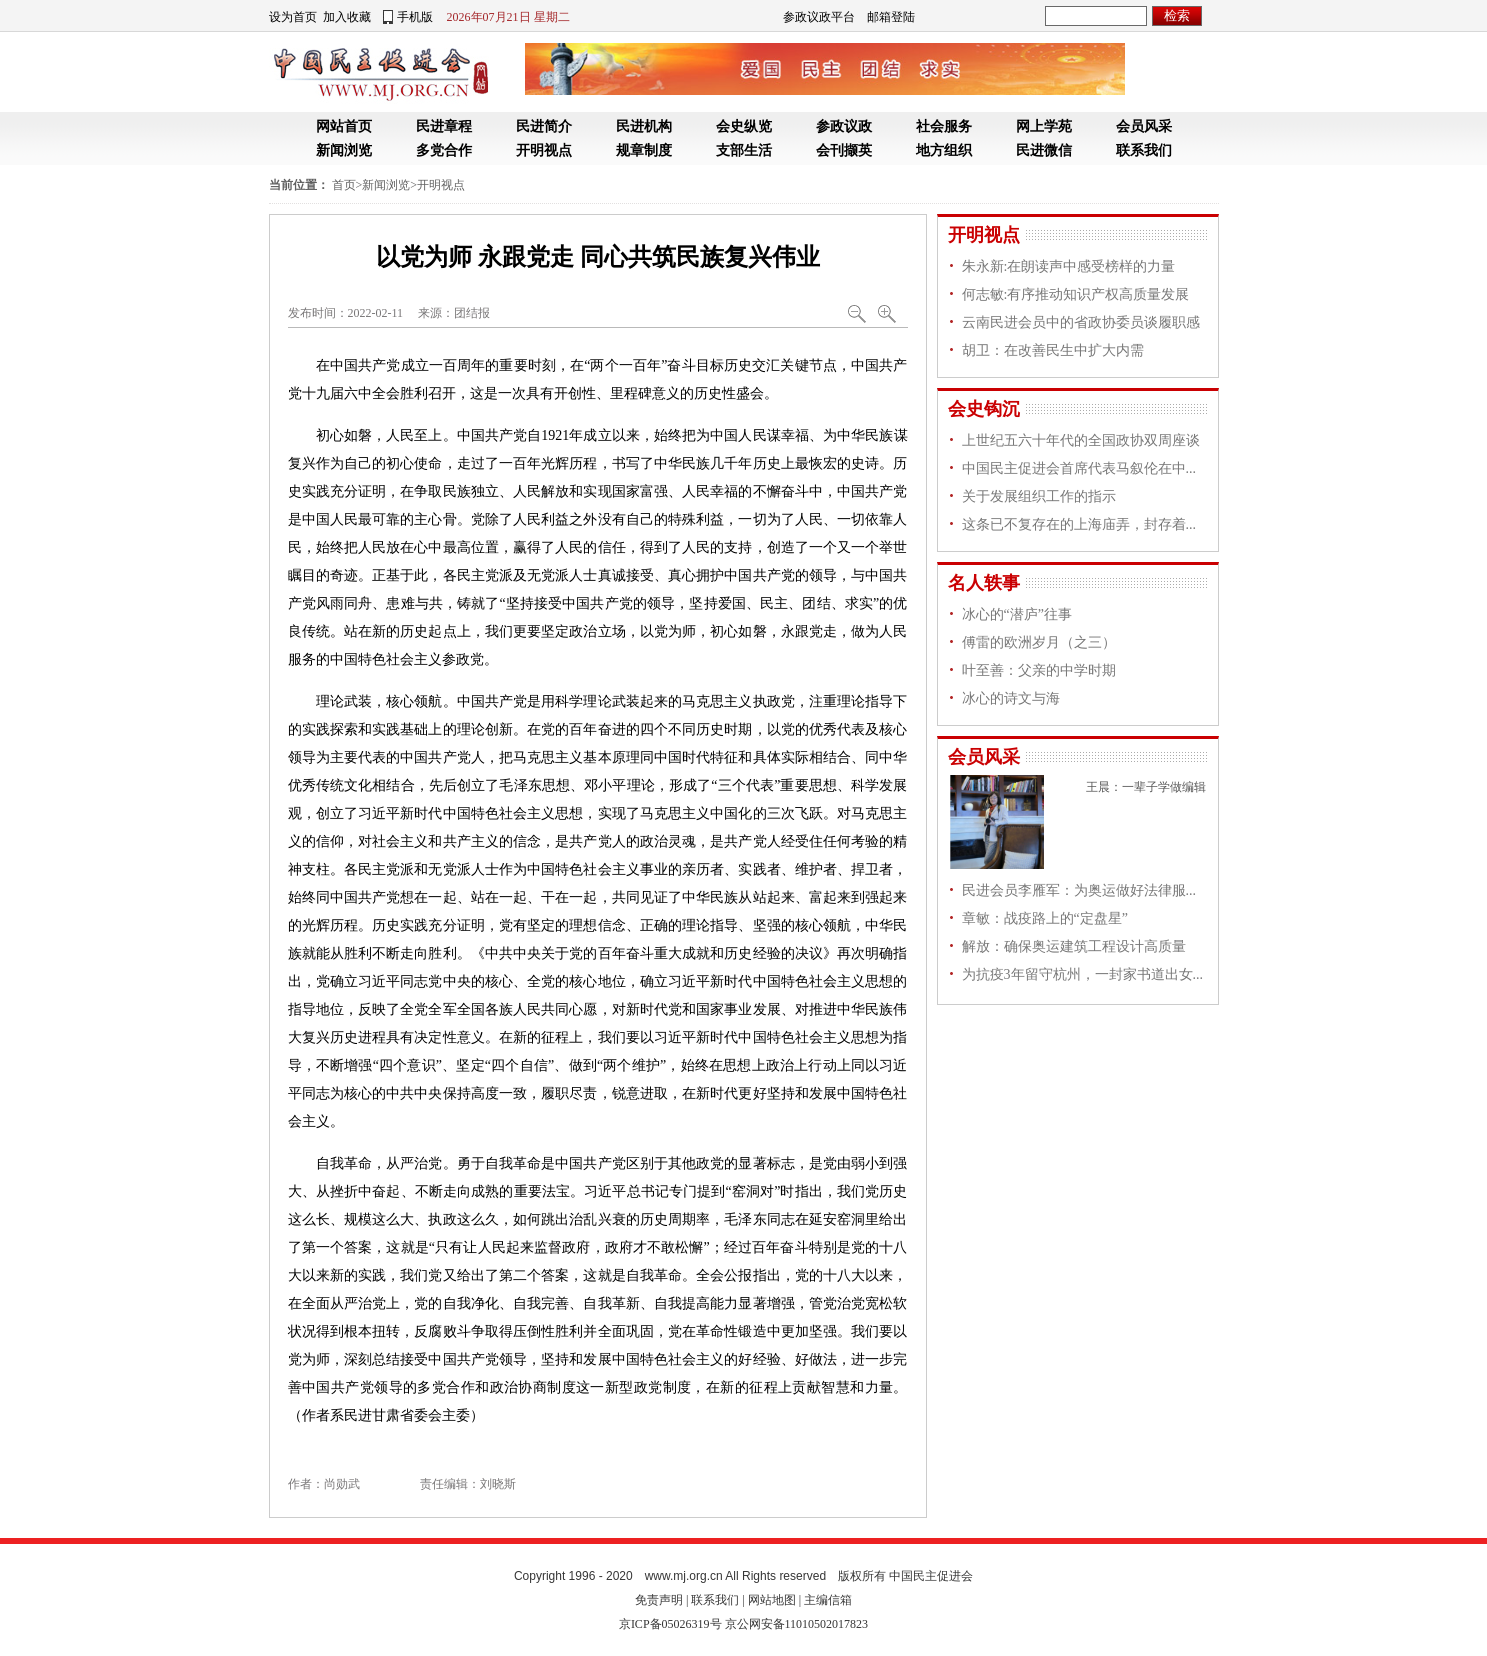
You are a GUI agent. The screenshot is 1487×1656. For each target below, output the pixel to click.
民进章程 (444, 126)
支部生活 (744, 150)
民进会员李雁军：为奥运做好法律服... (1079, 890)
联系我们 (1144, 150)
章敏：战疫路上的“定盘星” (1045, 918)
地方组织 (944, 150)
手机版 (415, 17)
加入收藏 (347, 17)
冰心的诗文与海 (1011, 698)
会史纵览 (744, 126)
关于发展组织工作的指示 (1039, 496)
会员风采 (1144, 126)
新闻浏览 (344, 150)
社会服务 (944, 126)
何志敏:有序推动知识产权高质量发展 (1076, 294)
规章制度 (644, 150)
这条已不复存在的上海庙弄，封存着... (1079, 524)
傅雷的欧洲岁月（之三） (1039, 642)
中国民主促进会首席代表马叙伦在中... (1079, 468)
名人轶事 (984, 583)
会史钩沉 (984, 409)
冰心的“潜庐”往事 (1017, 614)
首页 (344, 185)
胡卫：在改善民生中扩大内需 (1053, 350)
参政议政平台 (819, 17)
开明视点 (544, 150)
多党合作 (444, 150)
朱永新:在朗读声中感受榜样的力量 (1069, 266)
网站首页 (344, 126)
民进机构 (644, 126)
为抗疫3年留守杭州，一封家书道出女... (1083, 974)
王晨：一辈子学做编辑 (1146, 787)
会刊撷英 (844, 150)
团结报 (472, 313)
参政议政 (844, 126)
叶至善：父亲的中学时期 (1039, 670)
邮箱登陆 (891, 17)
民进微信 (1044, 150)
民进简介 (544, 126)
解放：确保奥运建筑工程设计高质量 (1074, 946)
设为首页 (293, 17)
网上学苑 (1044, 126)
